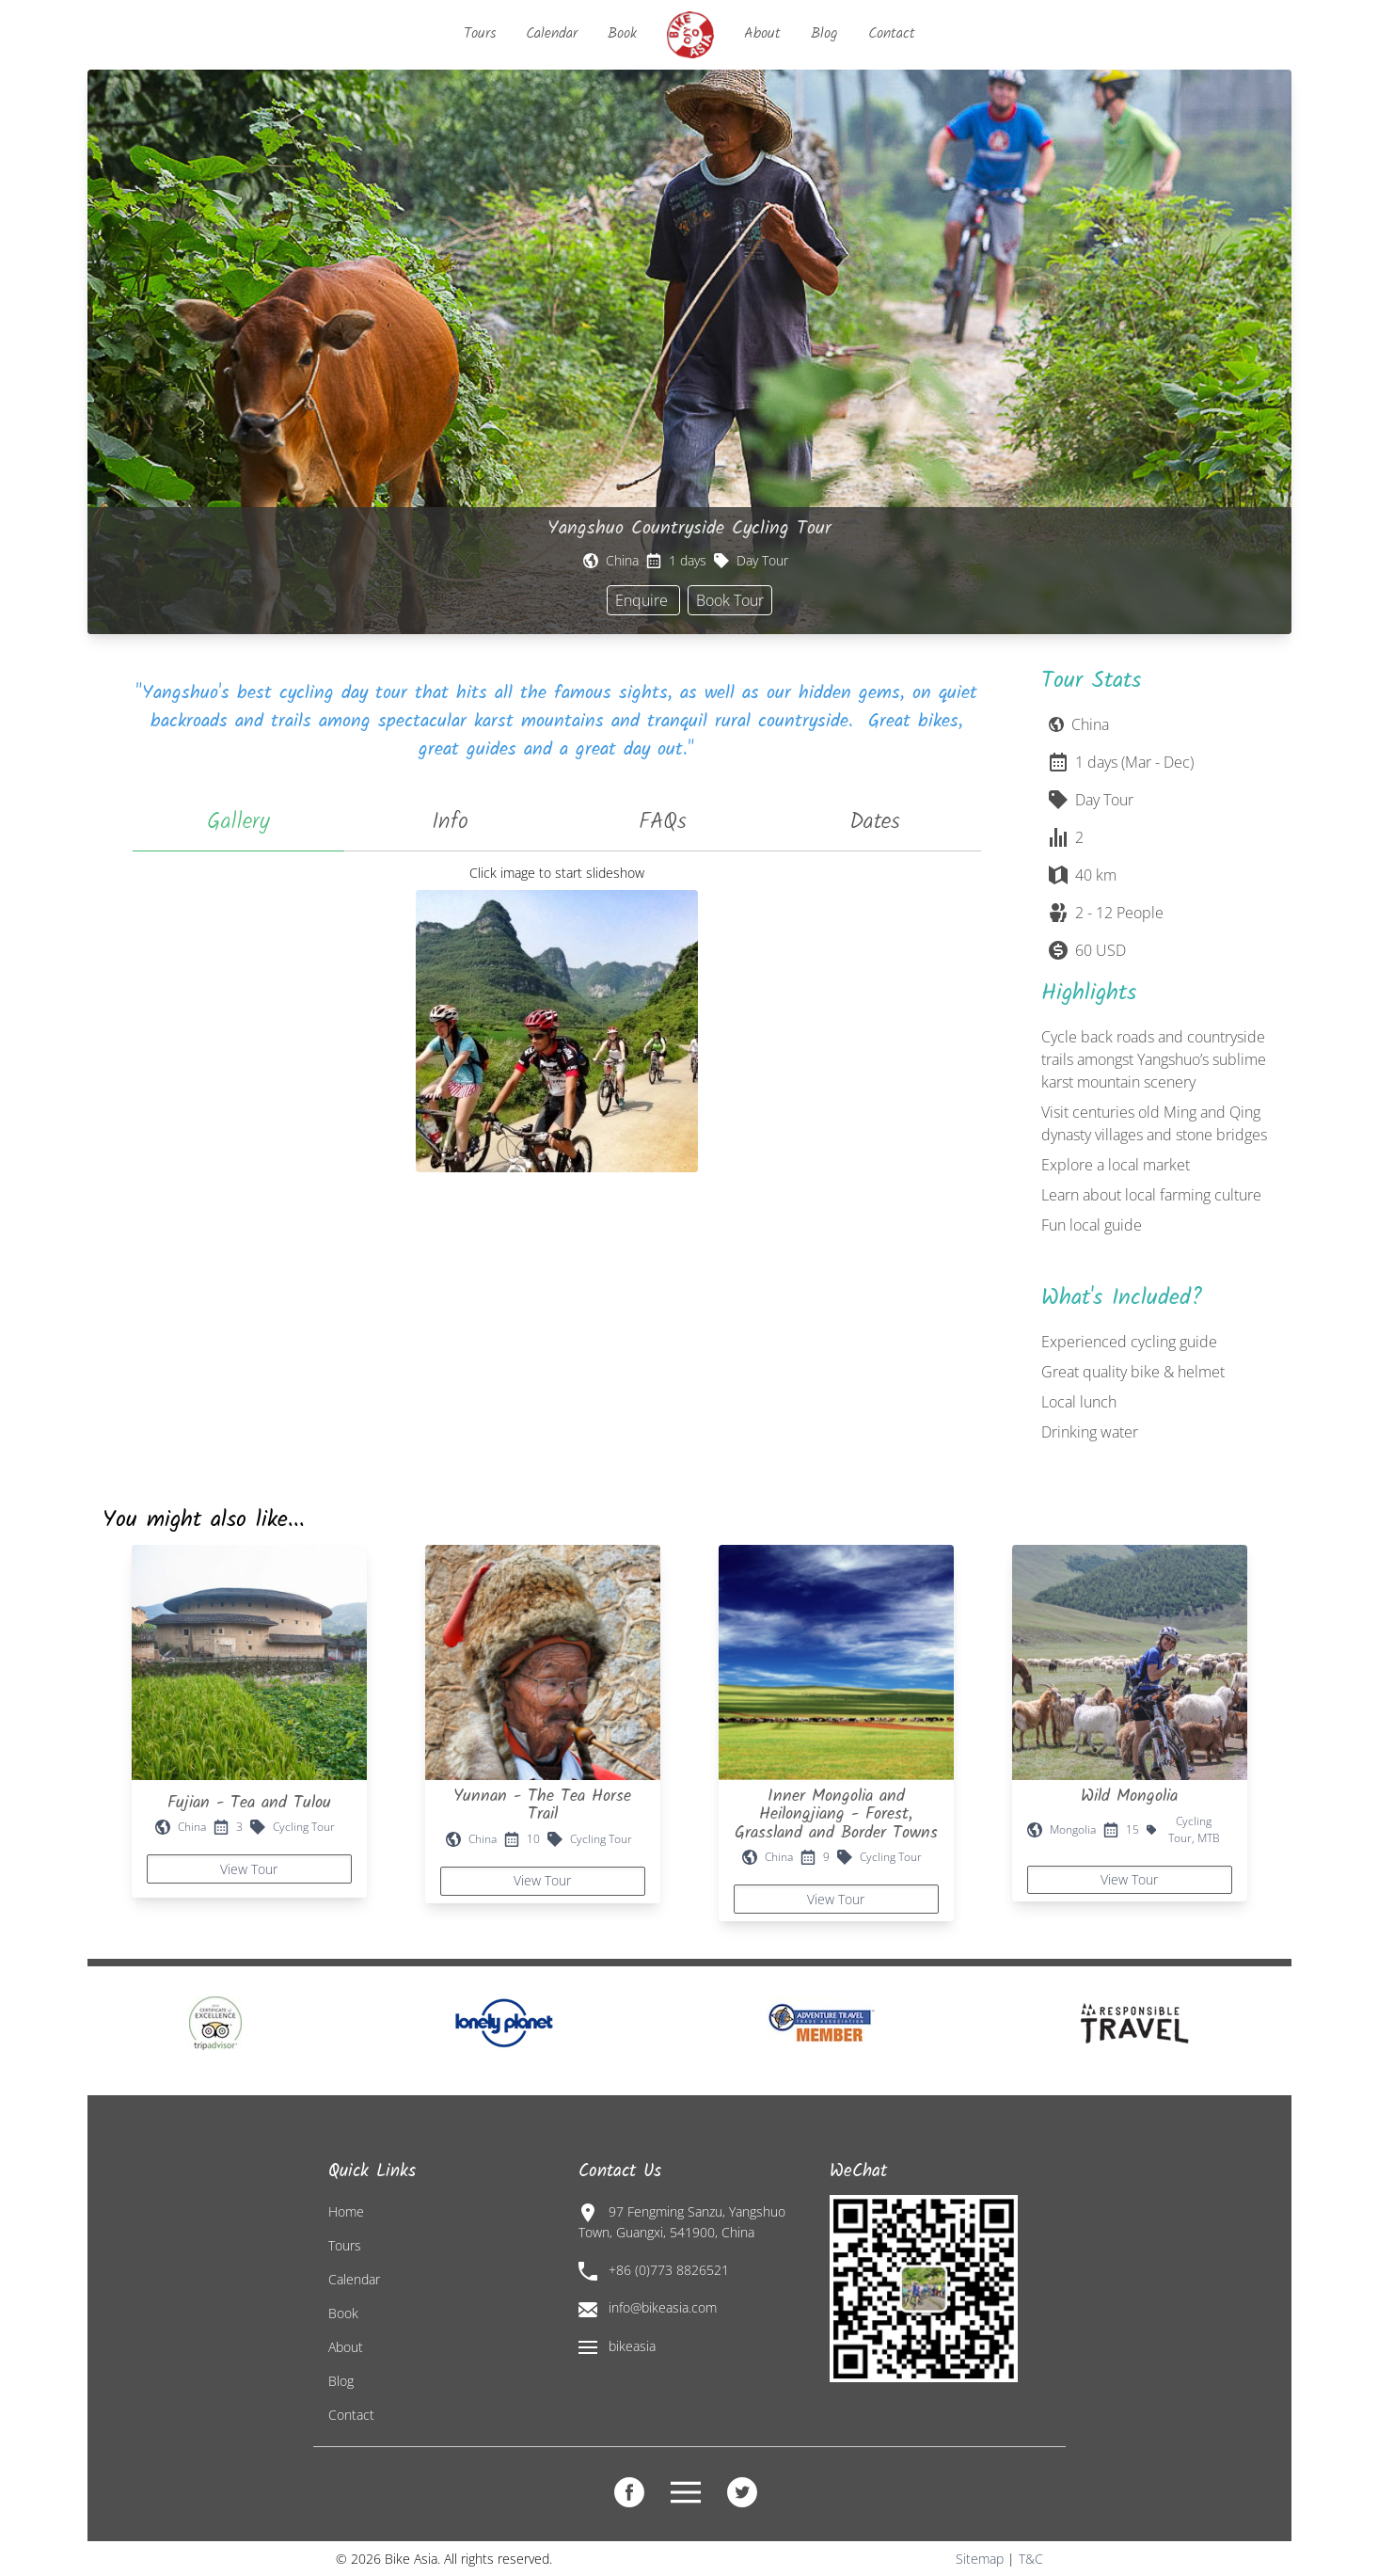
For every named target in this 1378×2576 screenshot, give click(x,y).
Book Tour (730, 600)
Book (622, 33)
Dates (874, 821)
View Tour (248, 1869)
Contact (891, 33)
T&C (1031, 2559)
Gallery (238, 821)
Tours (480, 33)
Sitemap (980, 2559)
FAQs (663, 821)
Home (346, 2211)
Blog (824, 33)
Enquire (643, 600)
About (762, 33)
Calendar (552, 33)
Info (450, 821)
